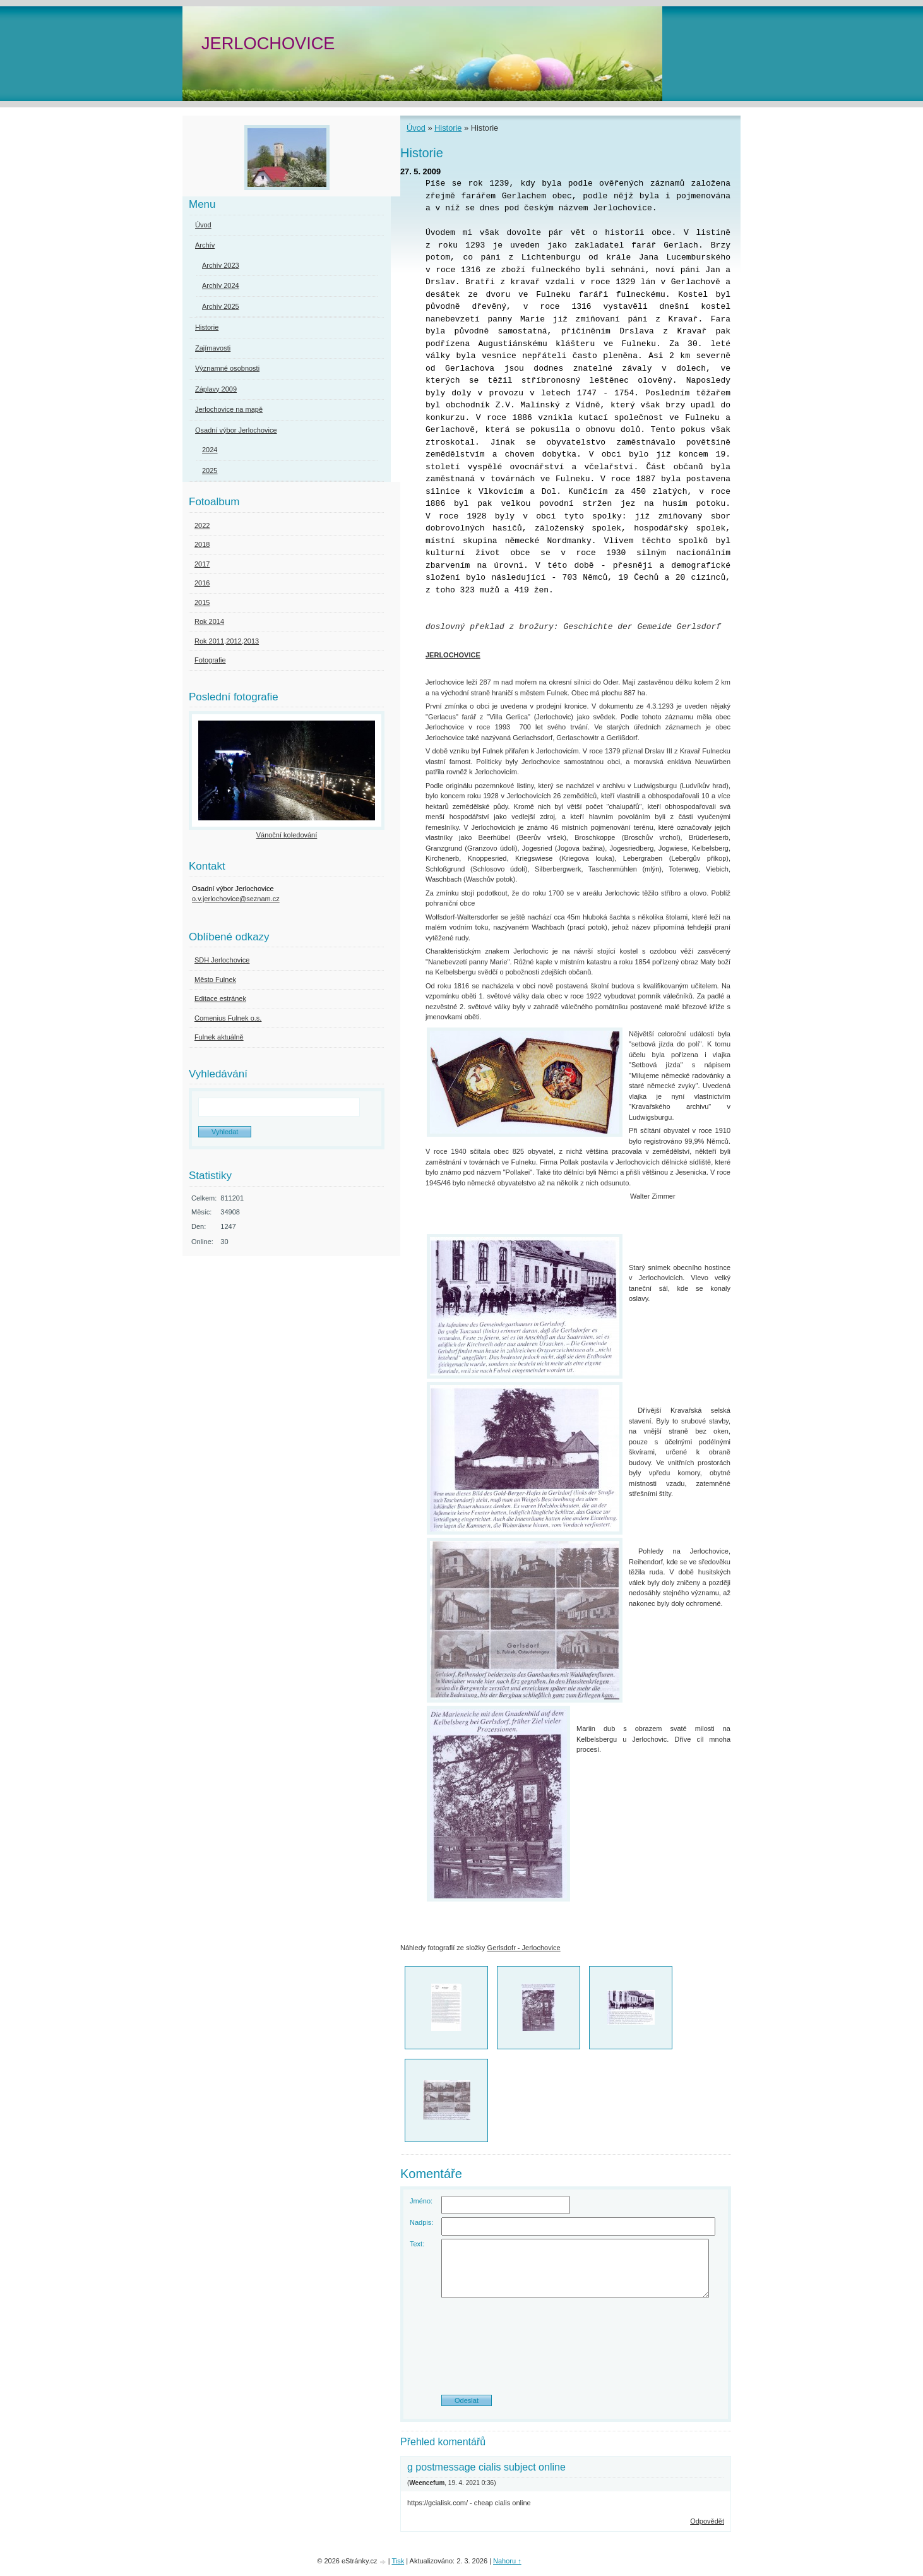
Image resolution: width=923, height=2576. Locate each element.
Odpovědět (707, 2521)
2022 (202, 525)
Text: (417, 2244)
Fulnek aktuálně (219, 1037)
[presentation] (566, 2351)
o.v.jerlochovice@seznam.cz (236, 898)
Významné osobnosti (227, 368)
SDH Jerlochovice (221, 960)
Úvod (416, 128)
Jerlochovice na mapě (229, 409)
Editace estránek (220, 998)
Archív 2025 (220, 306)
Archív (205, 245)
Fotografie (210, 660)
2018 (202, 544)
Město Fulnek (215, 979)
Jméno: (421, 2201)
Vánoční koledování (287, 835)
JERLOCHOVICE (268, 43)
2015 (202, 602)
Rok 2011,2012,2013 (226, 641)
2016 (202, 583)
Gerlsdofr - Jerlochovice (524, 1947)
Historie (448, 128)
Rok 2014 (209, 621)
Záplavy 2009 (216, 389)
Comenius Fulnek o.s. (227, 1018)
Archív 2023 (220, 265)
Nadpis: (421, 2222)
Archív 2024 (220, 285)
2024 (209, 449)
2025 (209, 470)
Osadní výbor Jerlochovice (236, 430)
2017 (202, 564)
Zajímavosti (212, 348)
